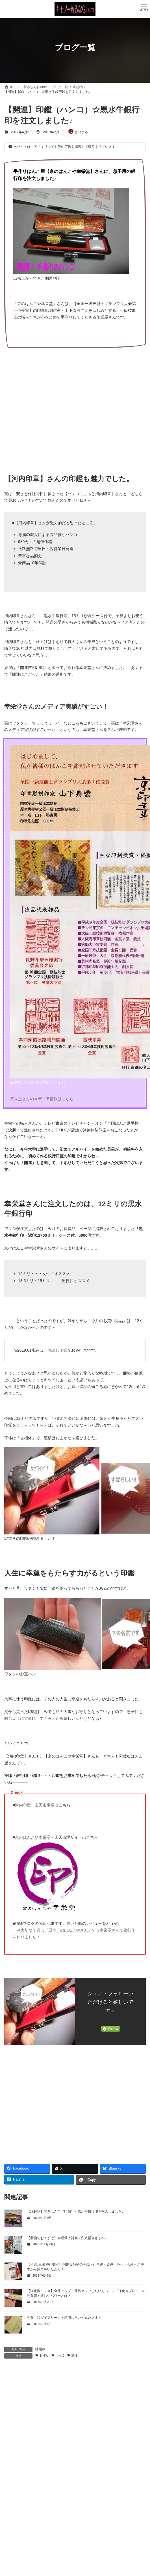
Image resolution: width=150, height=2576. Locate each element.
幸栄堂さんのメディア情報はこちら (41, 1098)
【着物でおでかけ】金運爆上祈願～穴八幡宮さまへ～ (67, 2238)
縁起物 (40, 2349)
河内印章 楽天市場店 (35, 1805)
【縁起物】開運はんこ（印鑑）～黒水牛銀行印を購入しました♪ (75, 2212)
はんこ (60, 2355)
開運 (74, 2355)
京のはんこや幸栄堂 (33, 1837)
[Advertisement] (75, 408)
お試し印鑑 (57, 1350)
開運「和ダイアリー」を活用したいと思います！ (64, 2318)
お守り (44, 2355)
